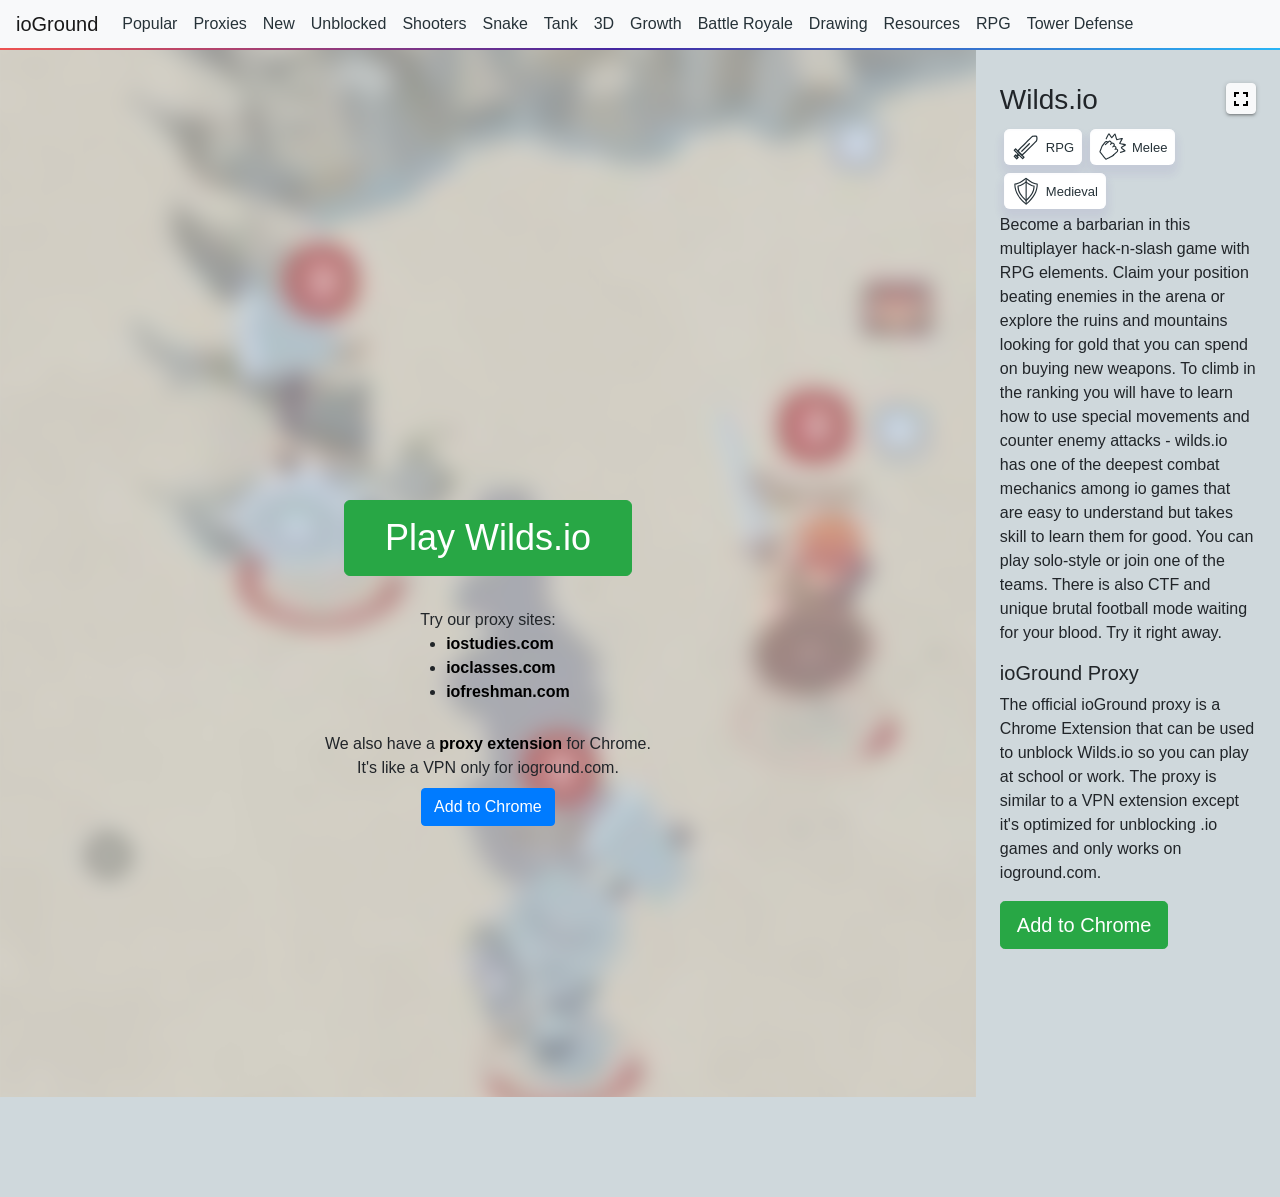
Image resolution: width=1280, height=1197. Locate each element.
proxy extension (500, 743)
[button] (1241, 98)
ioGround (57, 24)
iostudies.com (500, 643)
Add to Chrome (488, 806)
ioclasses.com (500, 667)
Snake (504, 23)
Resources (922, 23)
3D (604, 23)
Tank (561, 23)
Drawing (838, 23)
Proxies (219, 23)
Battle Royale (745, 23)
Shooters (434, 23)
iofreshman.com (508, 691)
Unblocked (349, 23)
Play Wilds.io (488, 537)
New (279, 23)
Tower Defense (1080, 23)
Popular (149, 23)
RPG (993, 23)
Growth (656, 23)
